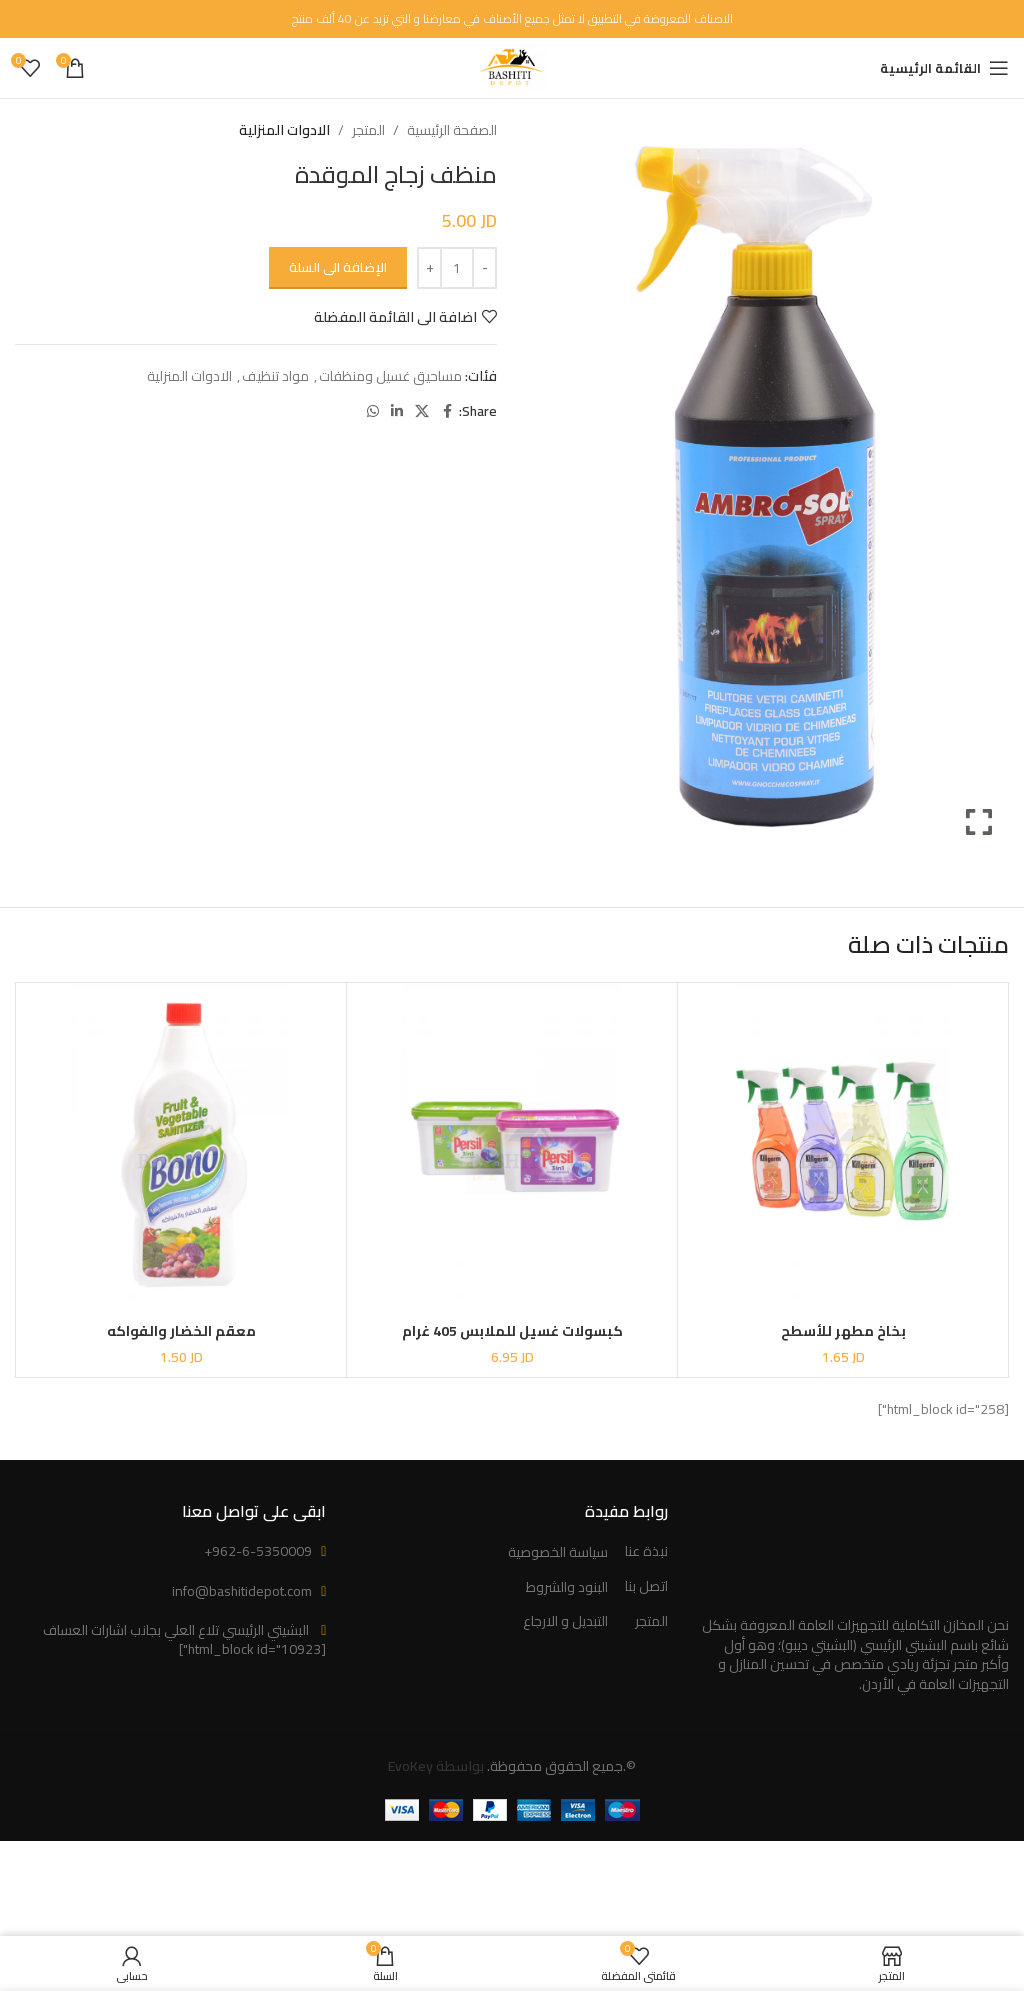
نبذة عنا (646, 1552)
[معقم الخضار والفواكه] (181, 1148)
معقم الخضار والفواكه (181, 1331)
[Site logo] (511, 67)
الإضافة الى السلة (338, 267)
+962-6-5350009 (258, 1551)
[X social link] (422, 411)
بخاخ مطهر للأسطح (843, 1331)
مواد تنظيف (275, 376)
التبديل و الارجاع (565, 1622)
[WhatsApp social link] (373, 411)
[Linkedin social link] (397, 411)
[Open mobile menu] (944, 68)
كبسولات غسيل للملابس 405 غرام (512, 1331)
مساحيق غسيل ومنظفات (390, 376)
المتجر (368, 130)
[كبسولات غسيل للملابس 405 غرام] (512, 1148)
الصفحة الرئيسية (452, 130)
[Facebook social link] (447, 411)
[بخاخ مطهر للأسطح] (843, 1148)
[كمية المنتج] (457, 268)
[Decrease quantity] (484, 268)
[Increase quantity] (429, 268)
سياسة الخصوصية (558, 1553)
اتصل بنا (646, 1587)
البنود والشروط (567, 1588)
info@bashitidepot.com (242, 1591)
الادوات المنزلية (284, 130)
